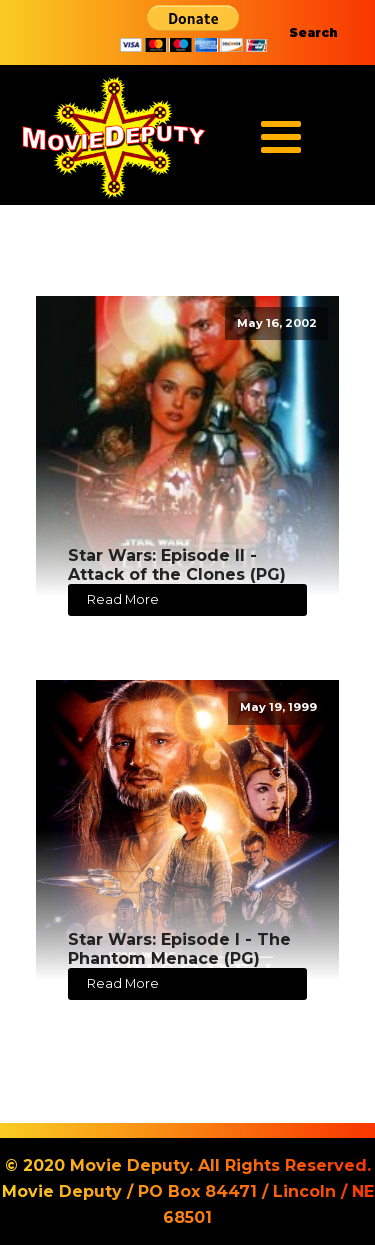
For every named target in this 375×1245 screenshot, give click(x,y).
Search (313, 32)
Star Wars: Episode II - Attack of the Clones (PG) (177, 565)
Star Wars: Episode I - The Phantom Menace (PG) (179, 949)
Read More (123, 599)
